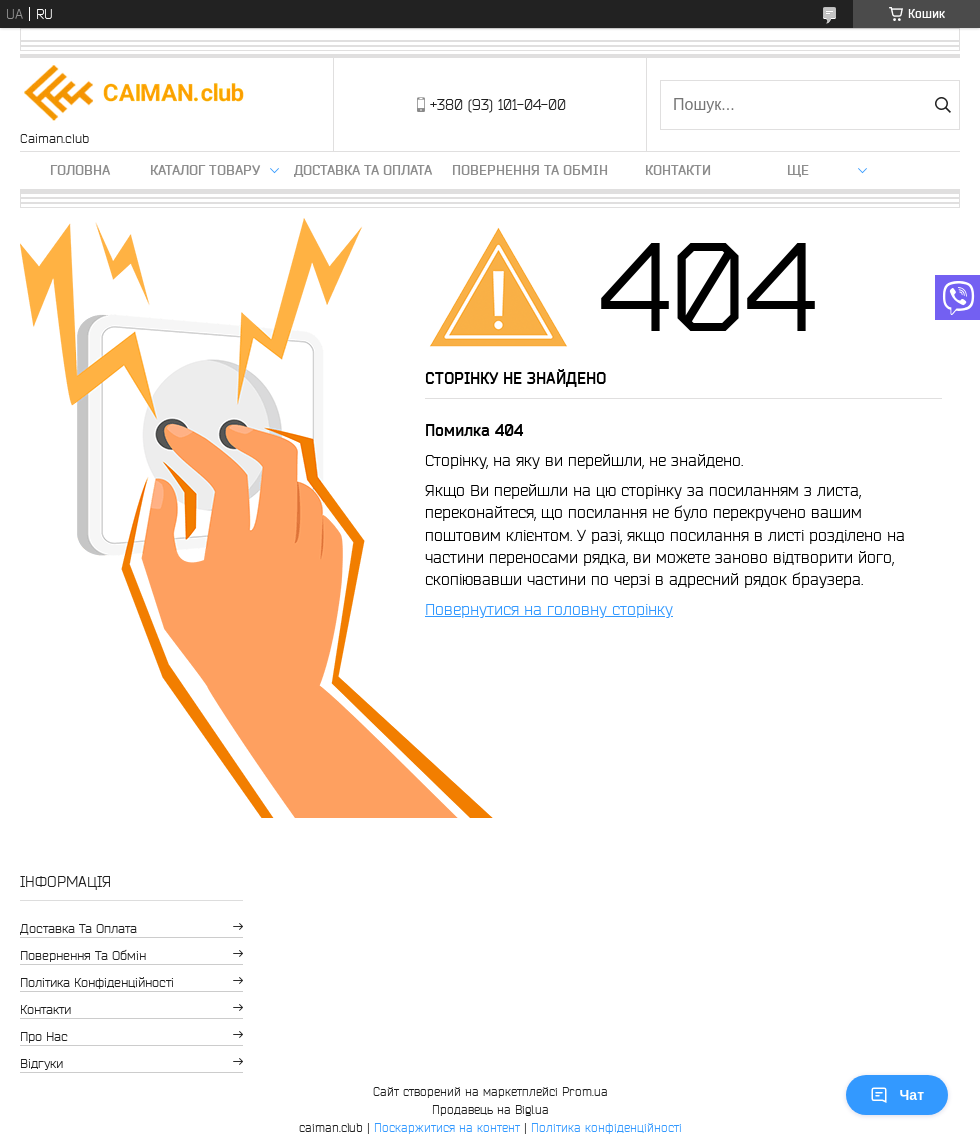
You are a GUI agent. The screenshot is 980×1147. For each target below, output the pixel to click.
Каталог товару (205, 170)
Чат (897, 1095)
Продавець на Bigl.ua (490, 1109)
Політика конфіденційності (97, 982)
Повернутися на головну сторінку (549, 609)
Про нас (44, 1036)
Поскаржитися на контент (447, 1127)
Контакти (678, 170)
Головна (80, 170)
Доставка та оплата (363, 170)
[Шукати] (942, 105)
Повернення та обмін (530, 170)
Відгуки (41, 1063)
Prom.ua (585, 1091)
